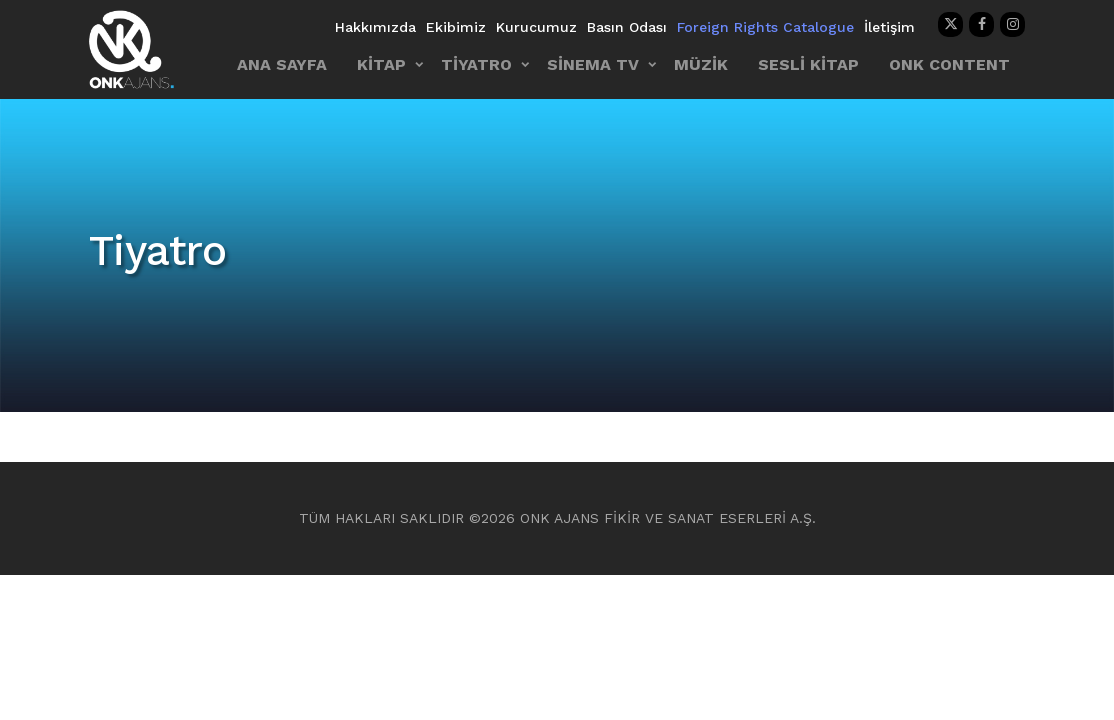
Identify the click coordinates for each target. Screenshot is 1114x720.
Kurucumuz (536, 27)
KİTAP (381, 64)
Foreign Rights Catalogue (765, 27)
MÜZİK (701, 64)
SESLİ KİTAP (808, 64)
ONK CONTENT (949, 64)
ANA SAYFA (282, 64)
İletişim (889, 27)
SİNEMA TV (593, 64)
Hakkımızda (375, 27)
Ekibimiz (456, 27)
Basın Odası (627, 27)
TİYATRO (476, 64)
